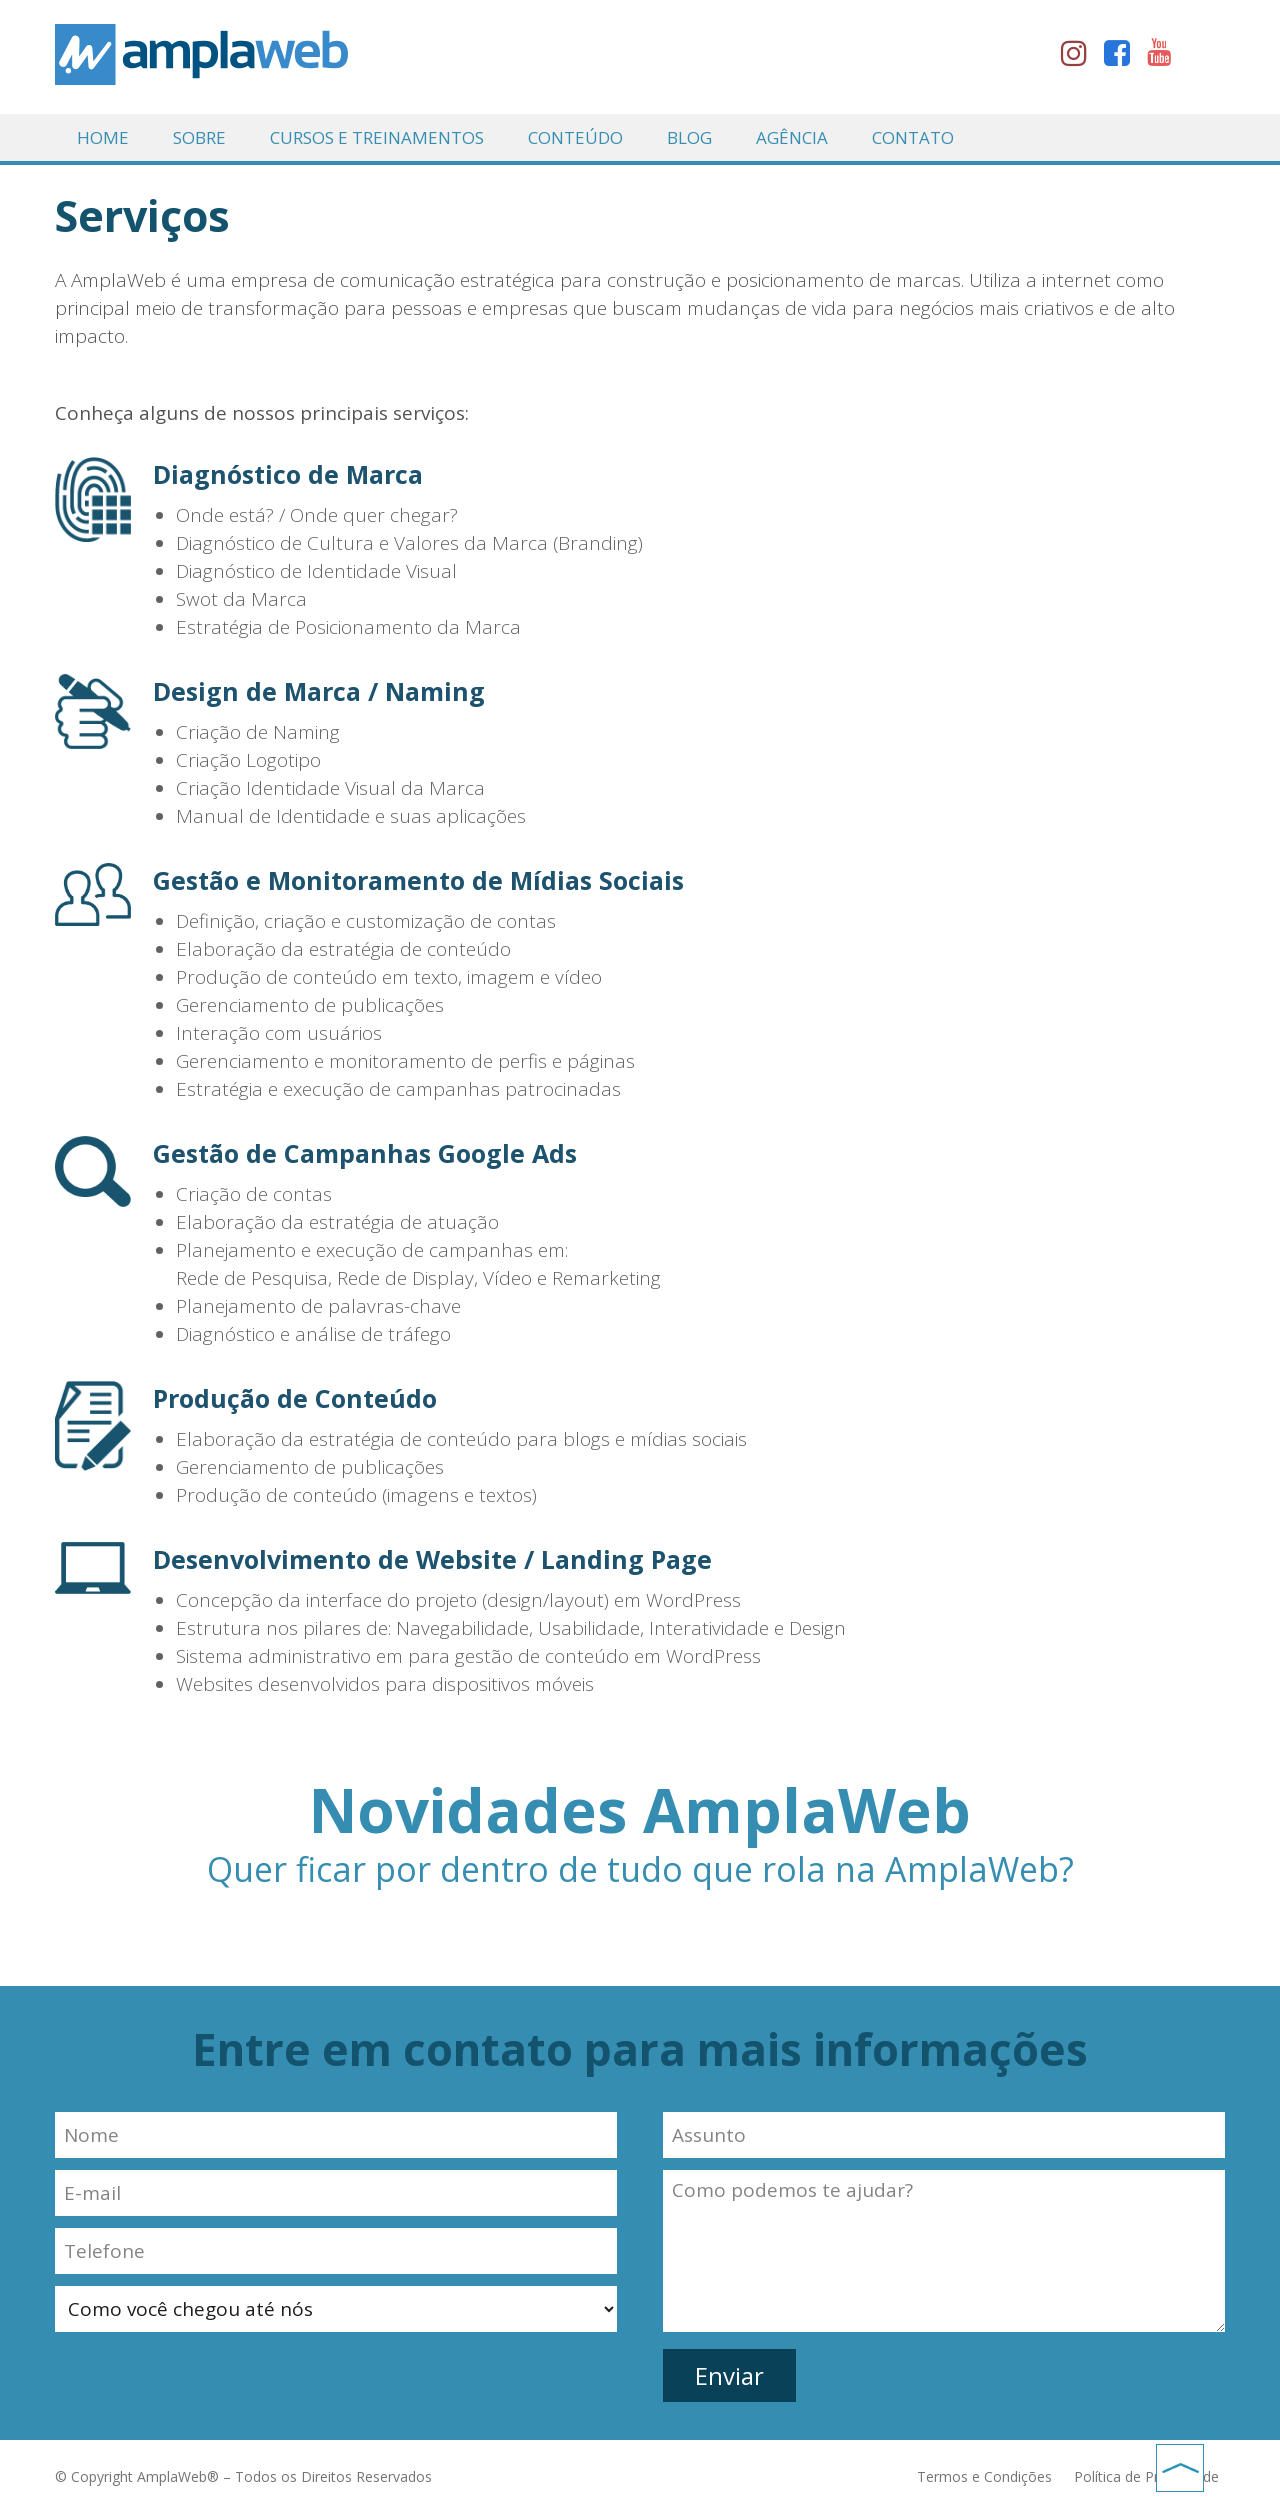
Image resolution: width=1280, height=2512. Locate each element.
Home (103, 137)
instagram (1080, 57)
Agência (792, 137)
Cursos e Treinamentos (377, 137)
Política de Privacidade (1147, 2476)
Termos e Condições (986, 2476)
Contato (913, 137)
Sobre (199, 137)
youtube (1166, 57)
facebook (1123, 57)
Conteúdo (575, 137)
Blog (689, 137)
